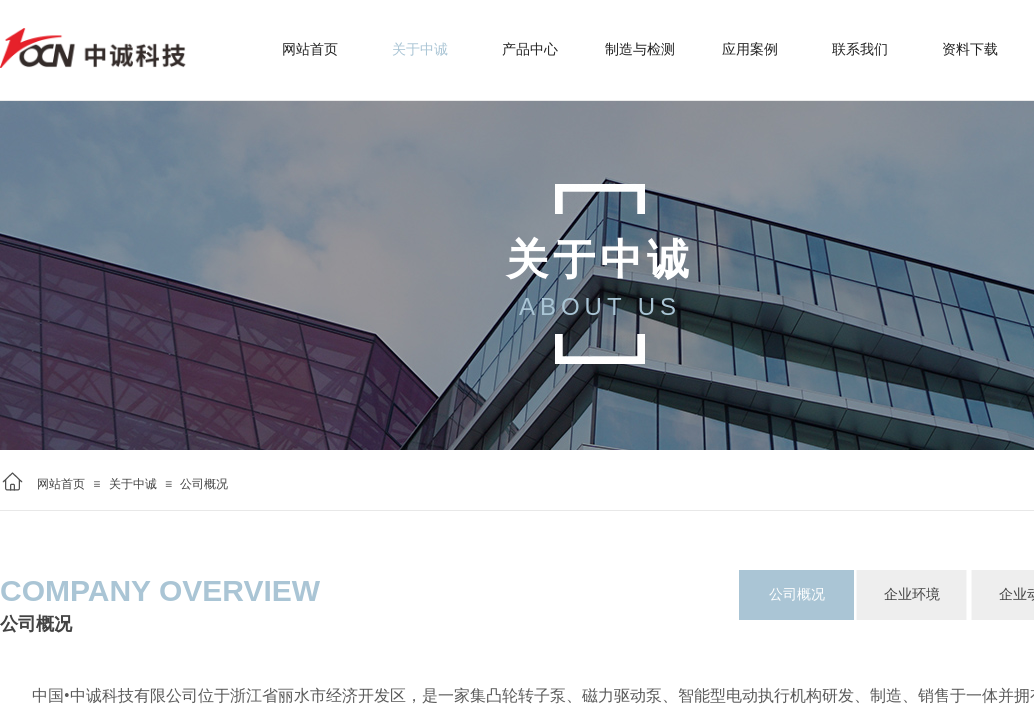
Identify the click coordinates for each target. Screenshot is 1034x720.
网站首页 (61, 484)
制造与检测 (640, 49)
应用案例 (750, 49)
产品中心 (530, 49)
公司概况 (204, 484)
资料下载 (970, 49)
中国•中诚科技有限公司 (115, 695)
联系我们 (860, 49)
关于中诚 (133, 484)
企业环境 (912, 594)
